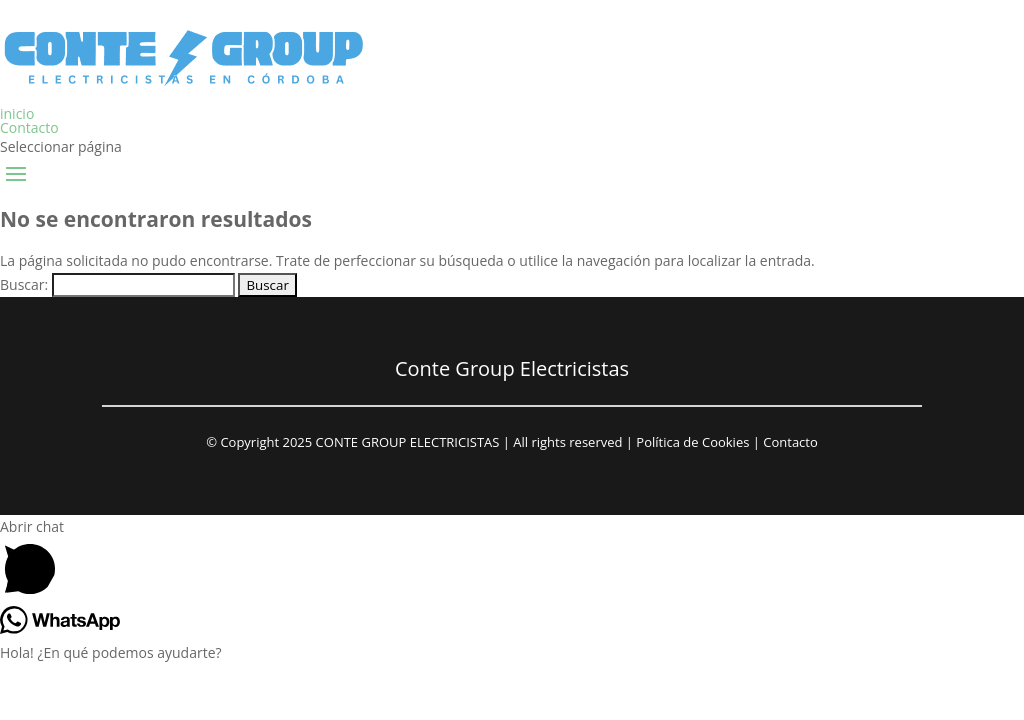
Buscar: (24, 284)
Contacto (29, 127)
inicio (17, 113)
